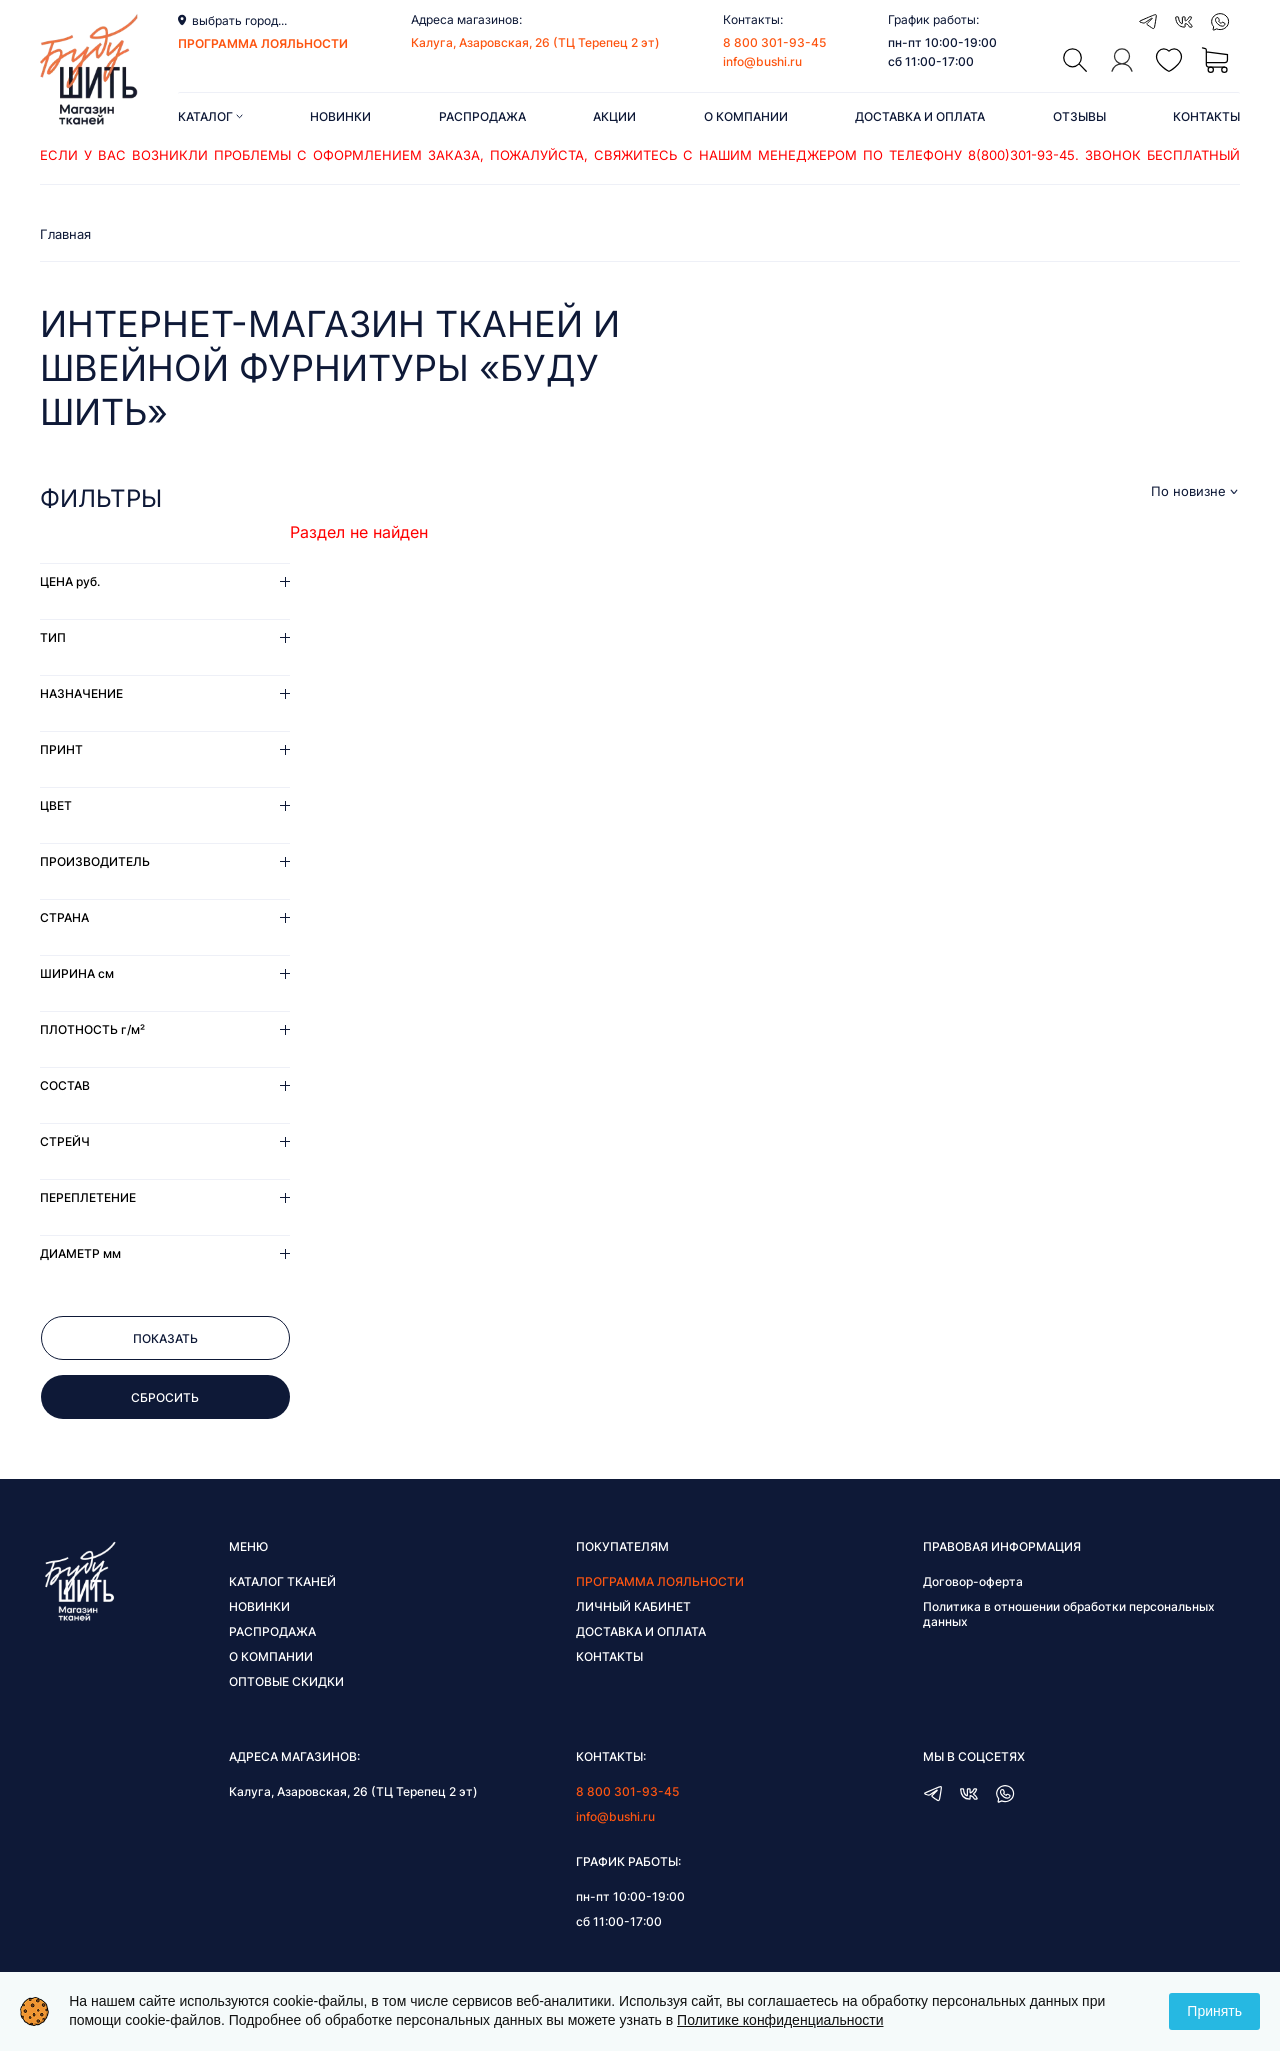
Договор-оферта (973, 1581)
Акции (614, 116)
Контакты (1206, 116)
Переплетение (88, 1197)
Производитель (95, 861)
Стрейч (65, 1141)
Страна (64, 917)
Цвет (56, 805)
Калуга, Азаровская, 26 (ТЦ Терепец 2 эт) (535, 42)
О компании (746, 116)
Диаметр (80, 1253)
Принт (61, 749)
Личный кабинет (633, 1606)
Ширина (77, 973)
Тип (53, 637)
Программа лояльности (660, 1581)
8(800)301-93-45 (1021, 155)
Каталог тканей (282, 1581)
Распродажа (482, 116)
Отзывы (1079, 116)
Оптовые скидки (286, 1681)
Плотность (92, 1029)
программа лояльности (263, 43)
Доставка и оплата (920, 116)
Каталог (210, 116)
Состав (65, 1085)
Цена (70, 581)
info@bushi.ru (762, 61)
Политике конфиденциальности (780, 2020)
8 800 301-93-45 (774, 42)
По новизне (1188, 491)
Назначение (81, 693)
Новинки (340, 116)
